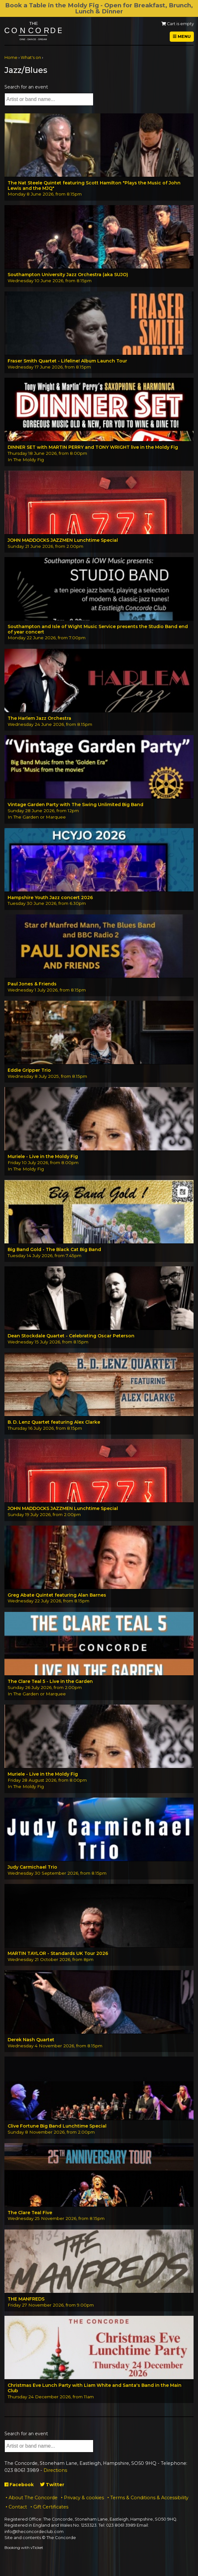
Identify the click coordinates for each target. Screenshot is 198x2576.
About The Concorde (33, 2498)
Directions (55, 2470)
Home (10, 57)
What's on (31, 57)
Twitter (52, 2484)
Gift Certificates (50, 2507)
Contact (18, 2507)
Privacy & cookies (84, 2498)
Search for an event (26, 87)
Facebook (19, 2484)
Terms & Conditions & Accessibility (149, 2498)
